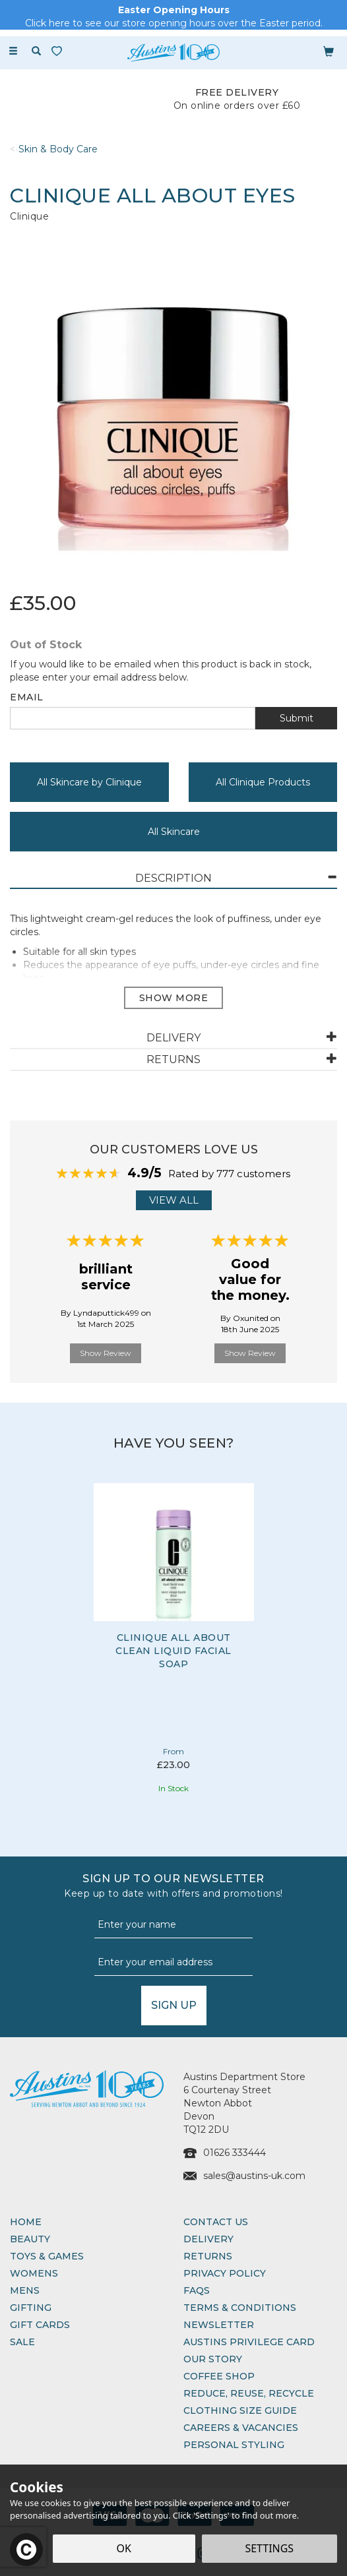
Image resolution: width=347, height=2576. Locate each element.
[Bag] (328, 50)
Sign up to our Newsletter (173, 1886)
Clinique (29, 216)
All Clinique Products (263, 782)
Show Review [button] (105, 1353)
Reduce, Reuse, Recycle (248, 2393)
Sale (22, 2342)
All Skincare (174, 832)
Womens (34, 2273)
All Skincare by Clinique (89, 782)
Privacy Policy (224, 2273)
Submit (296, 718)
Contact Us (215, 2222)
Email (27, 697)
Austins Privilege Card (249, 2342)
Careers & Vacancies (240, 2428)
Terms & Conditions (239, 2308)
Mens (25, 2290)
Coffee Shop (219, 2376)
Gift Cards (40, 2325)
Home (26, 2222)
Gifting (30, 2308)
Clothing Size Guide (240, 2410)
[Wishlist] (59, 51)
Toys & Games (47, 2256)
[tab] (173, 878)
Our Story (212, 2359)
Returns (207, 2256)
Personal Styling (233, 2445)
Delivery (208, 2239)
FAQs (196, 2290)
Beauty (30, 2239)
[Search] (36, 51)
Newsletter (218, 2325)
